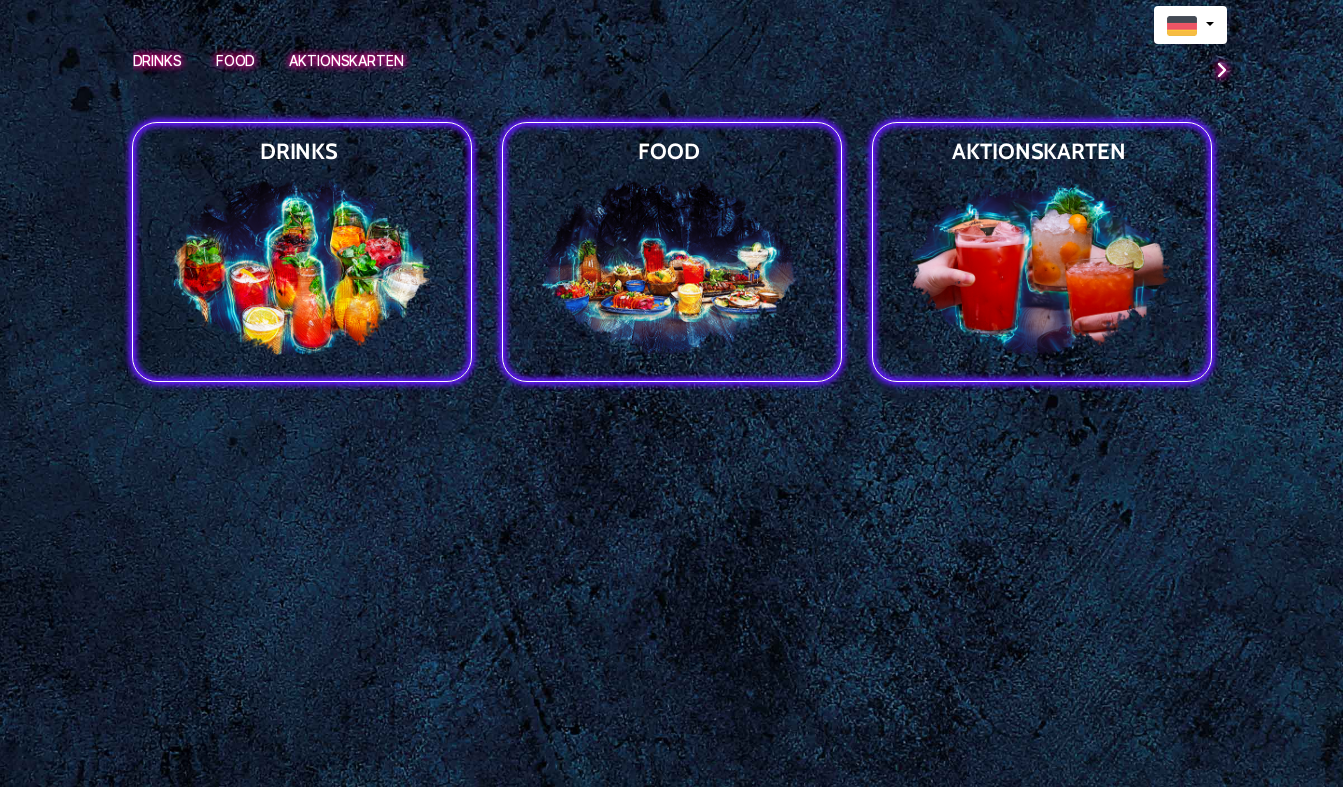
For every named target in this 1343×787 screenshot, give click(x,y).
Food (236, 60)
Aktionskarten (346, 60)
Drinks (157, 60)
